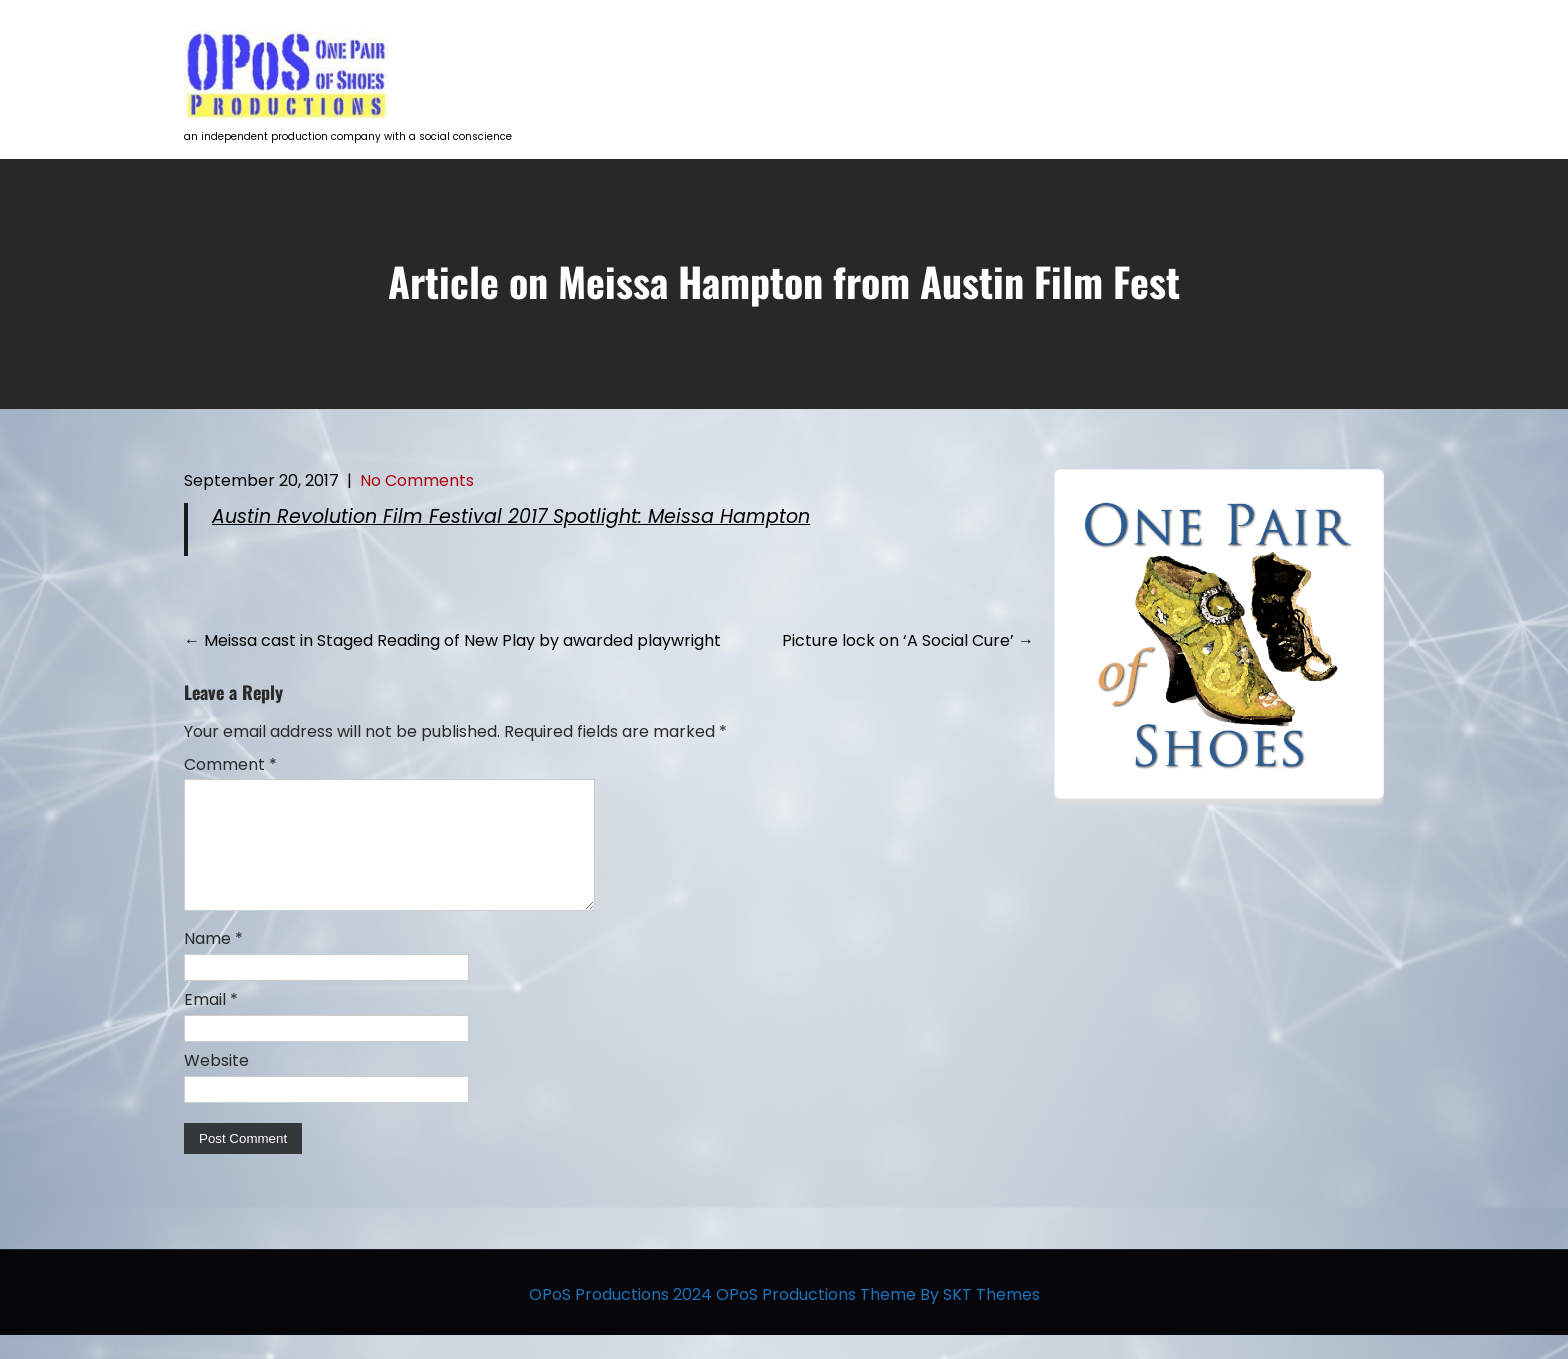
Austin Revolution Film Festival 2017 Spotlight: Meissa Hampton (511, 516)
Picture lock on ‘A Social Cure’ (908, 640)
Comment (230, 764)
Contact (1356, 55)
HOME (730, 55)
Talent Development (964, 55)
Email (211, 1023)
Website (216, 1084)
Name (213, 962)
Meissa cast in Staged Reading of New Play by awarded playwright (452, 640)
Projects (821, 55)
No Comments (417, 480)
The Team (1253, 55)
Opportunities (1126, 55)
